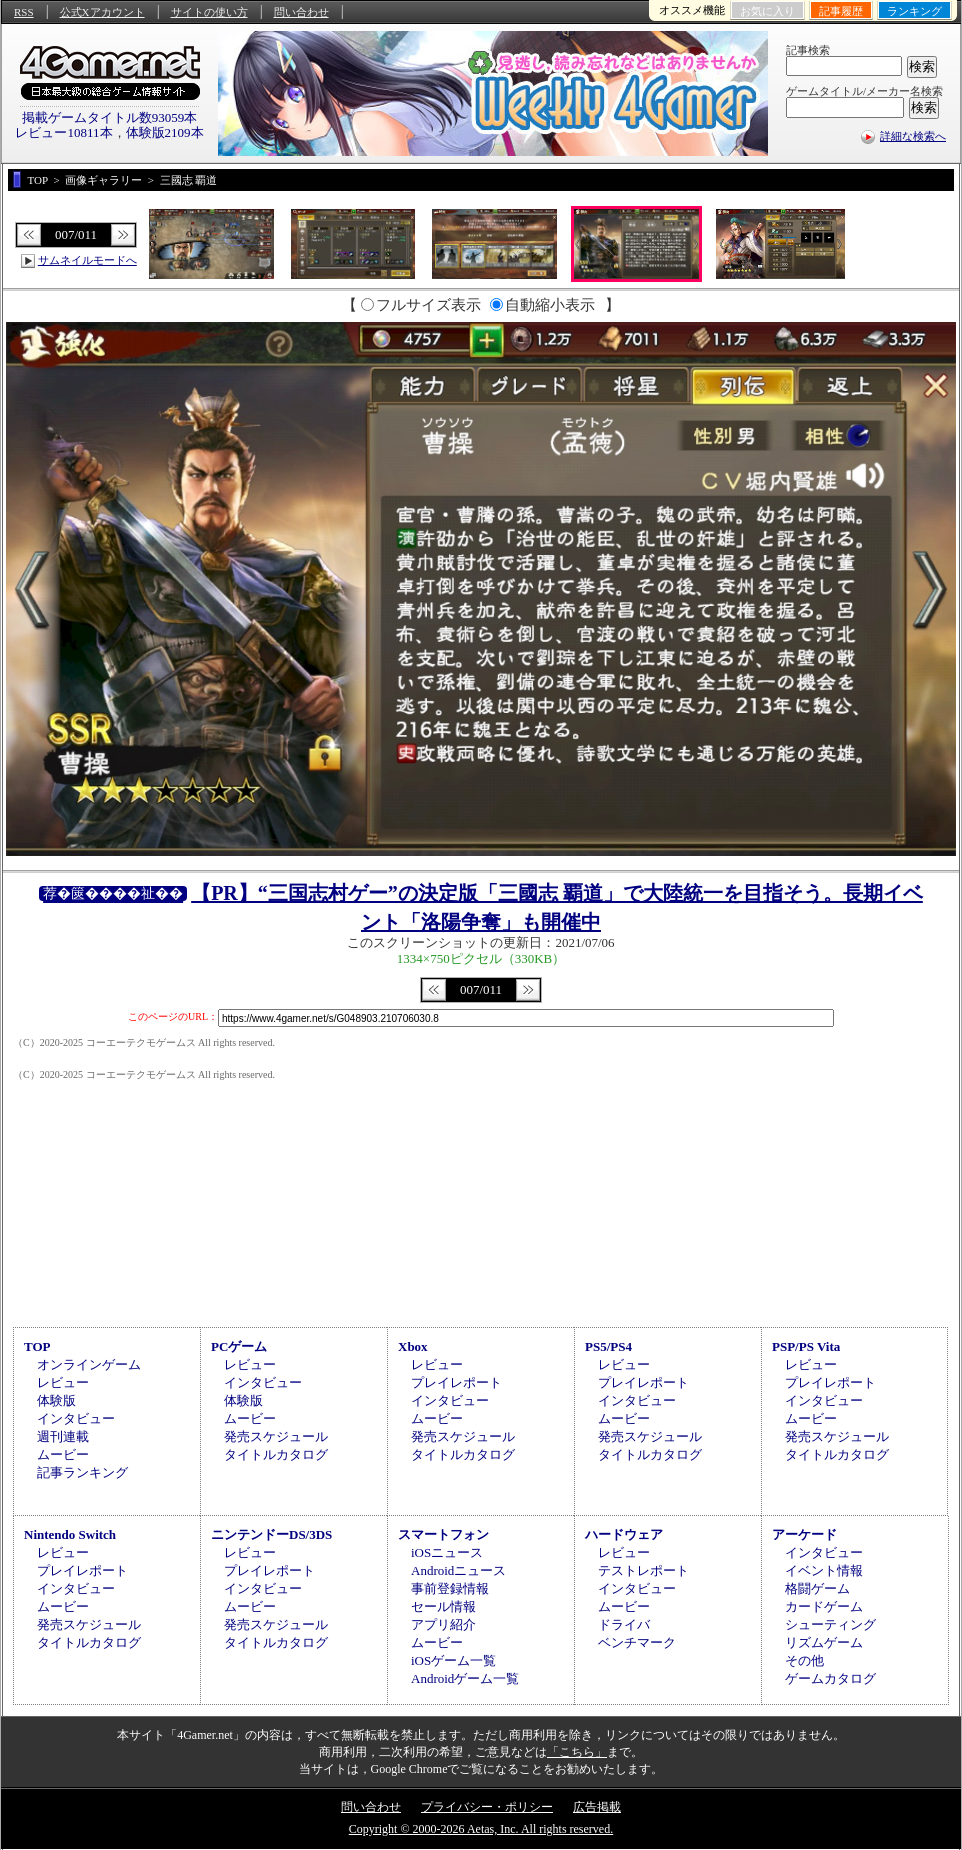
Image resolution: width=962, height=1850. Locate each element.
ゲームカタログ (830, 1678)
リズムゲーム (824, 1642)
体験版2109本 (165, 132)
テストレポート (643, 1570)
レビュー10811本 (63, 132)
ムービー (63, 1454)
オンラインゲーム (89, 1364)
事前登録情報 (450, 1588)
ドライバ (624, 1624)
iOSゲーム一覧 (453, 1660)
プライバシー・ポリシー (487, 1807)
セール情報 (443, 1606)
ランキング (914, 11)
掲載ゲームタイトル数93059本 (110, 117)
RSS (24, 12)
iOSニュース (447, 1552)
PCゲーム (239, 1346)
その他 (804, 1660)
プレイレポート (456, 1382)
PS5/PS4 (608, 1346)
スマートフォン (443, 1534)
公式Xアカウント (102, 12)
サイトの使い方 (209, 12)
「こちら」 (577, 1752)
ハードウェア (624, 1534)
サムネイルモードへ (87, 260)
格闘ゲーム (817, 1588)
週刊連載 (63, 1436)
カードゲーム (824, 1606)
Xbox (413, 1346)
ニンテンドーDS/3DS (271, 1534)
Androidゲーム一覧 (465, 1678)
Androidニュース (458, 1570)
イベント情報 (824, 1570)
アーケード (804, 1534)
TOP (37, 1346)
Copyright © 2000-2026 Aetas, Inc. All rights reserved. (481, 1829)
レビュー (63, 1382)
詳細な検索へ (913, 136)
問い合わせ (301, 12)
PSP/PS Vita (806, 1346)
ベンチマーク (637, 1642)
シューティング (830, 1624)
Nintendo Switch (70, 1534)
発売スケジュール (276, 1436)
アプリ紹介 (443, 1624)
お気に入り (767, 11)
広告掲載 (597, 1807)
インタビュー (76, 1418)
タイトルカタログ (276, 1454)
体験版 (56, 1400)
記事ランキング (82, 1472)
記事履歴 (841, 11)
